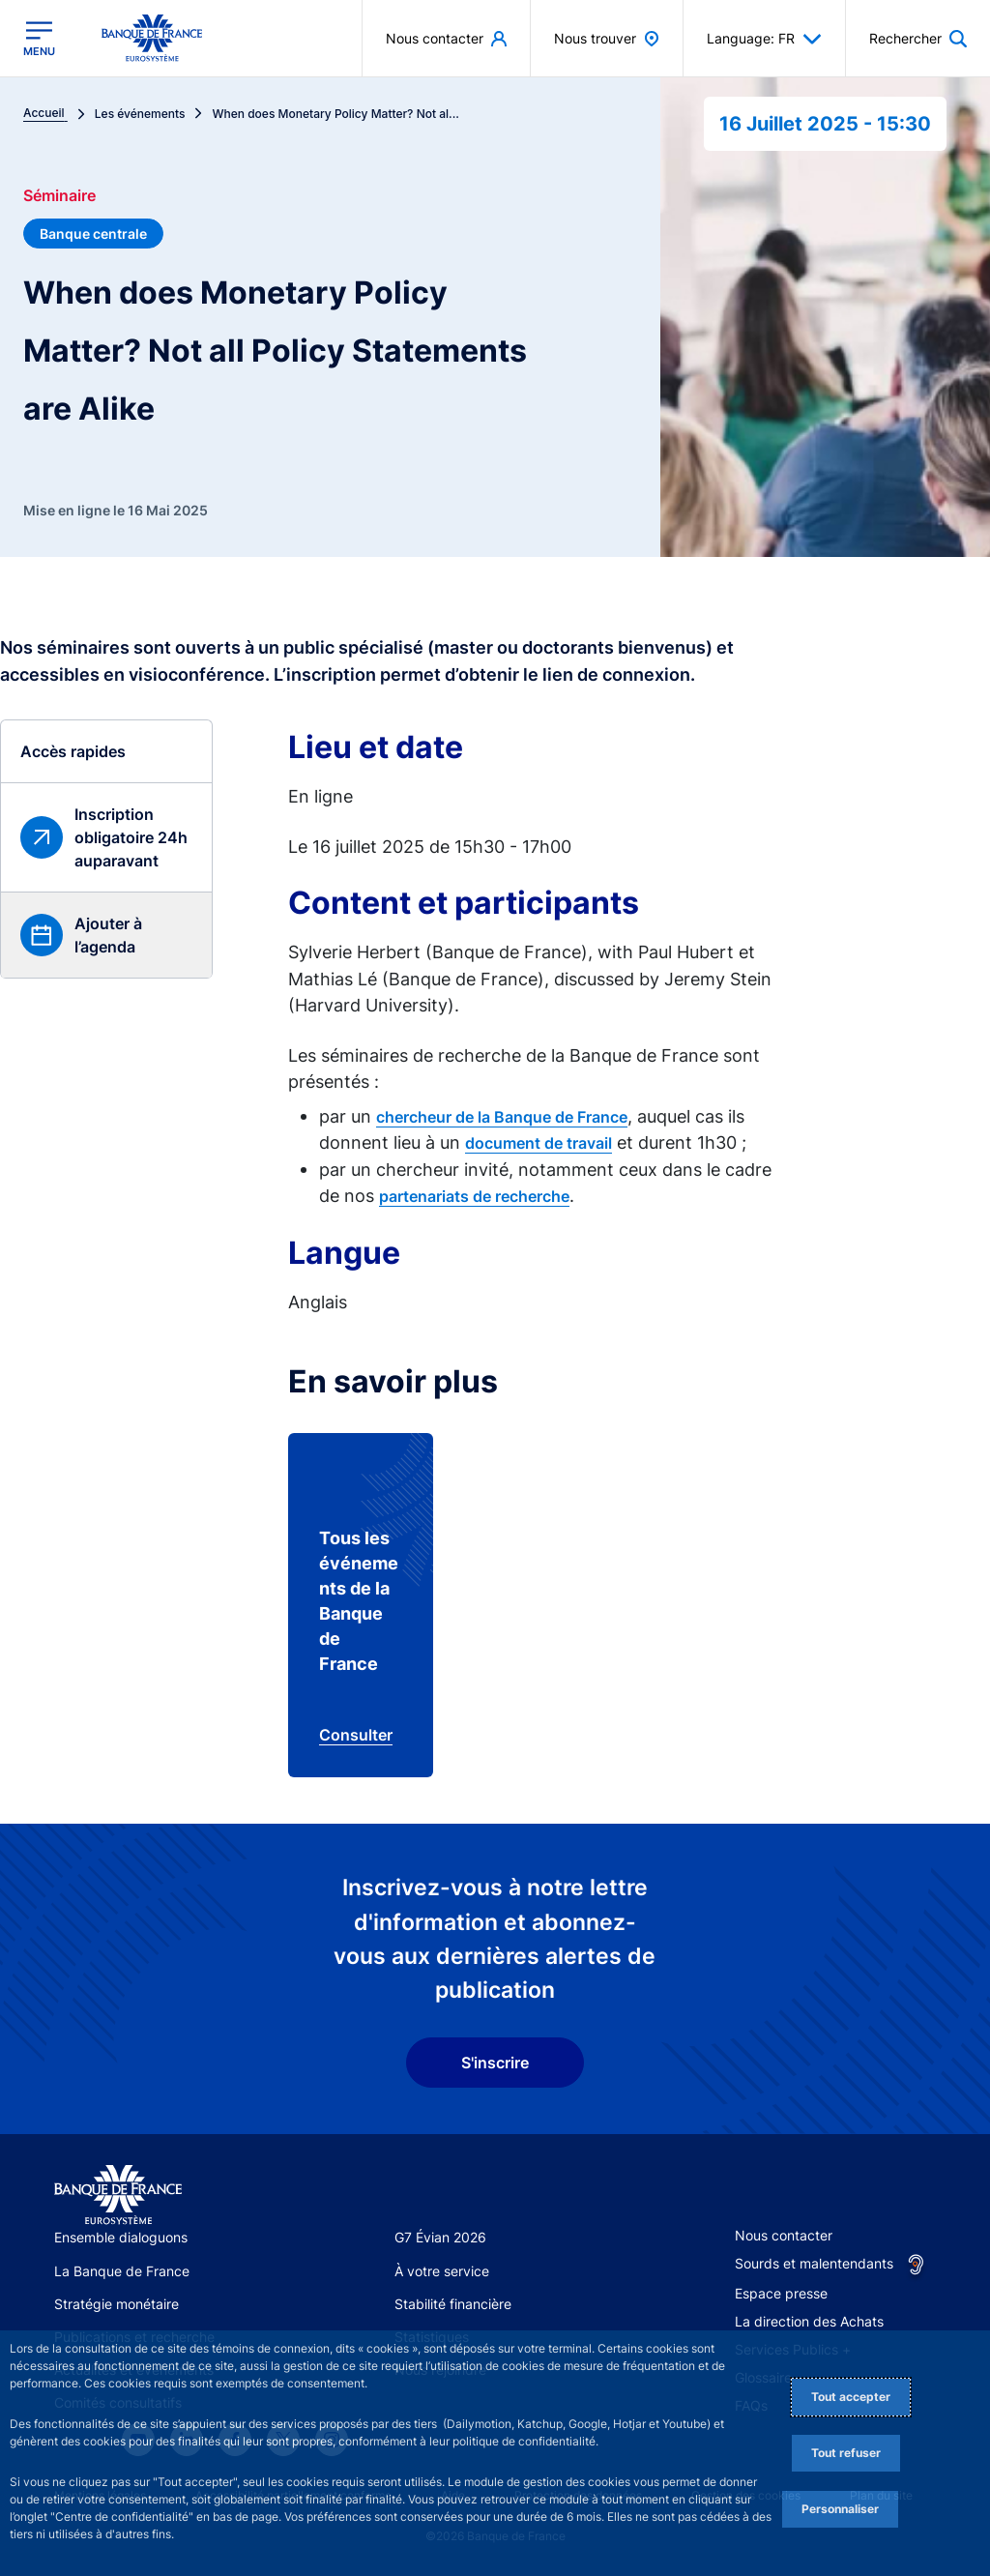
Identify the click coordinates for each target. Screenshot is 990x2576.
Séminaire (59, 195)
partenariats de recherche (474, 1196)
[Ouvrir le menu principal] (39, 38)
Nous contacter (783, 2235)
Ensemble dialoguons (121, 2237)
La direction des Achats (809, 2321)
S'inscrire (495, 2062)
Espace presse (781, 2293)
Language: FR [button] (764, 38)
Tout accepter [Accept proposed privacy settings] (850, 2396)
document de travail (538, 1143)
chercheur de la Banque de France (501, 1117)
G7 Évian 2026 (440, 2237)
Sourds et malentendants (814, 2263)
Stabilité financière (452, 2304)
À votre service (441, 2271)
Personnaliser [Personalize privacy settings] (840, 2509)
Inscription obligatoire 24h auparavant (131, 837)
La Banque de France (121, 2271)
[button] (47, 935)
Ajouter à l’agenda (108, 935)
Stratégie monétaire (116, 2304)
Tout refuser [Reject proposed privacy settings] (846, 2452)
